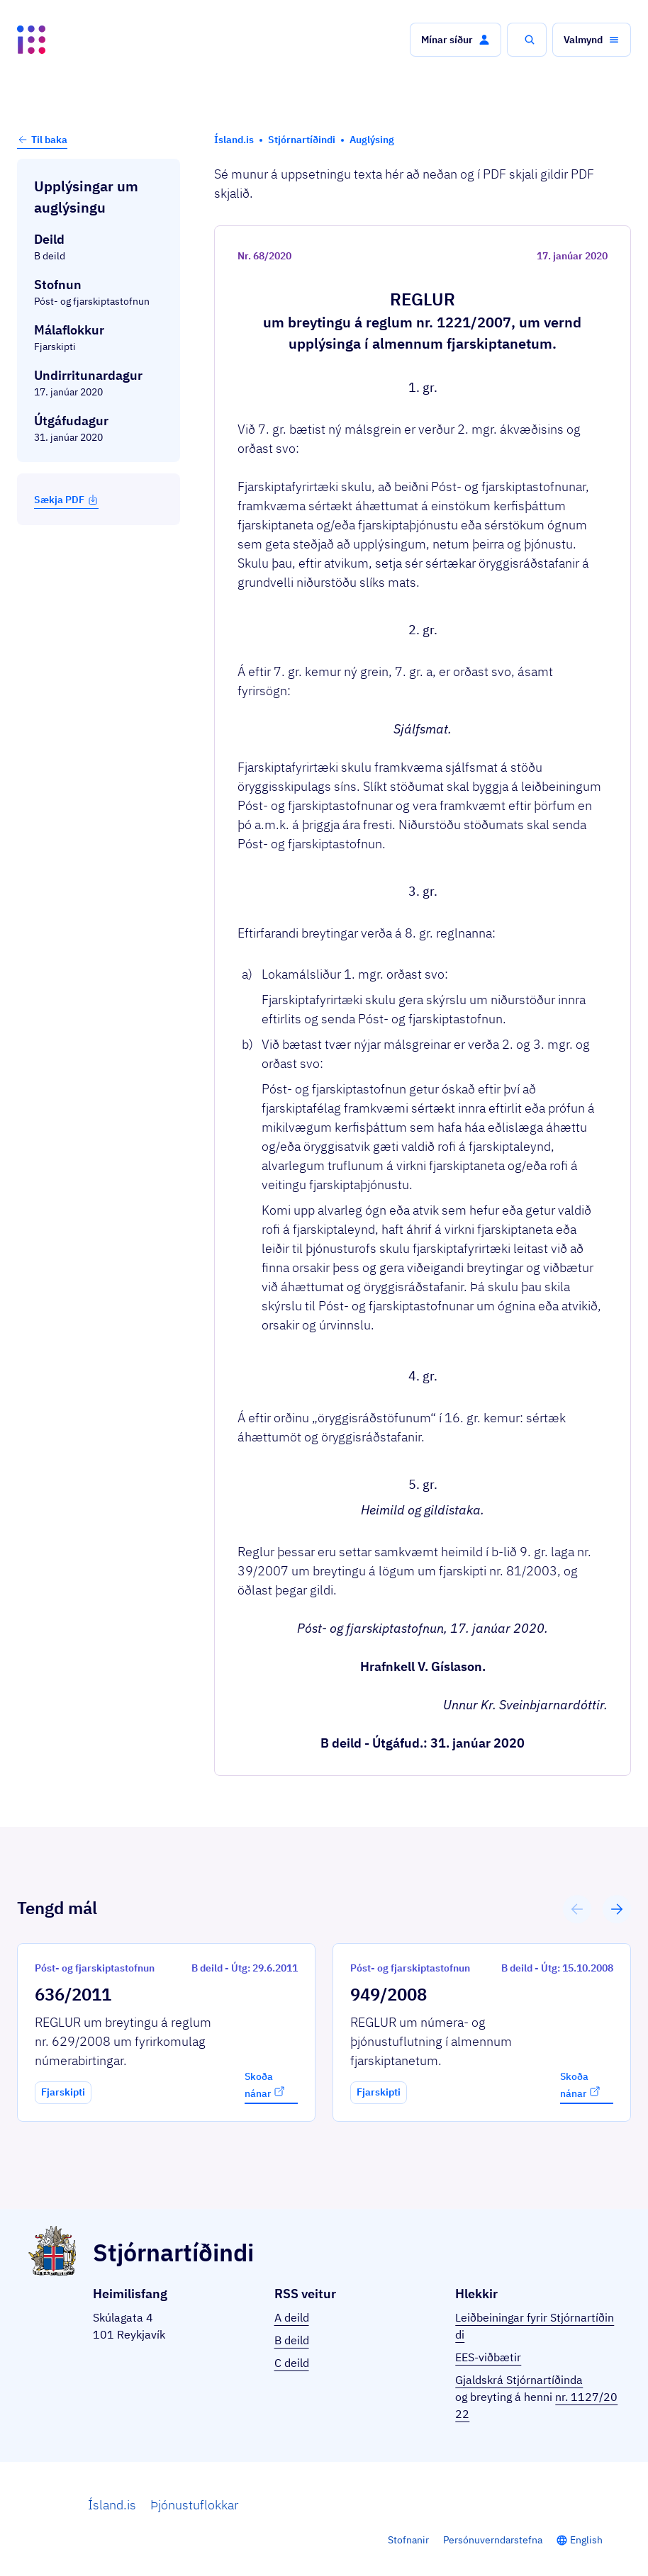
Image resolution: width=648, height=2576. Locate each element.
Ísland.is (112, 2505)
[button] (455, 40)
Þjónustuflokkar (194, 2505)
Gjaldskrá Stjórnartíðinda (519, 2380)
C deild (291, 2363)
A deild (291, 2317)
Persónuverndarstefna (492, 2539)
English (586, 2539)
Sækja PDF (66, 499)
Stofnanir (408, 2539)
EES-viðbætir (488, 2357)
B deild (291, 2340)
